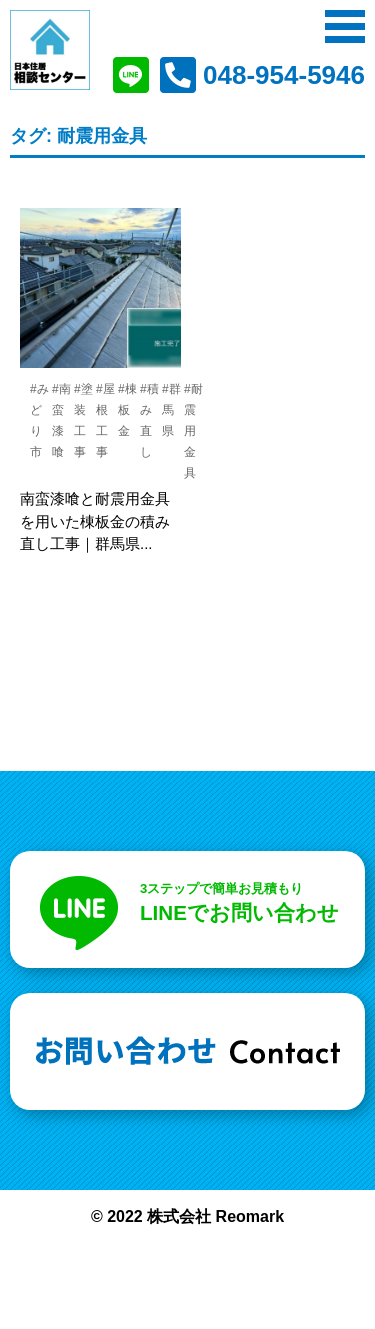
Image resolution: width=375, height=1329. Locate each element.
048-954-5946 (284, 75)
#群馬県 (171, 410)
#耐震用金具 (193, 431)
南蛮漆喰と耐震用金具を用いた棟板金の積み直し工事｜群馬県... (95, 521)
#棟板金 (127, 410)
